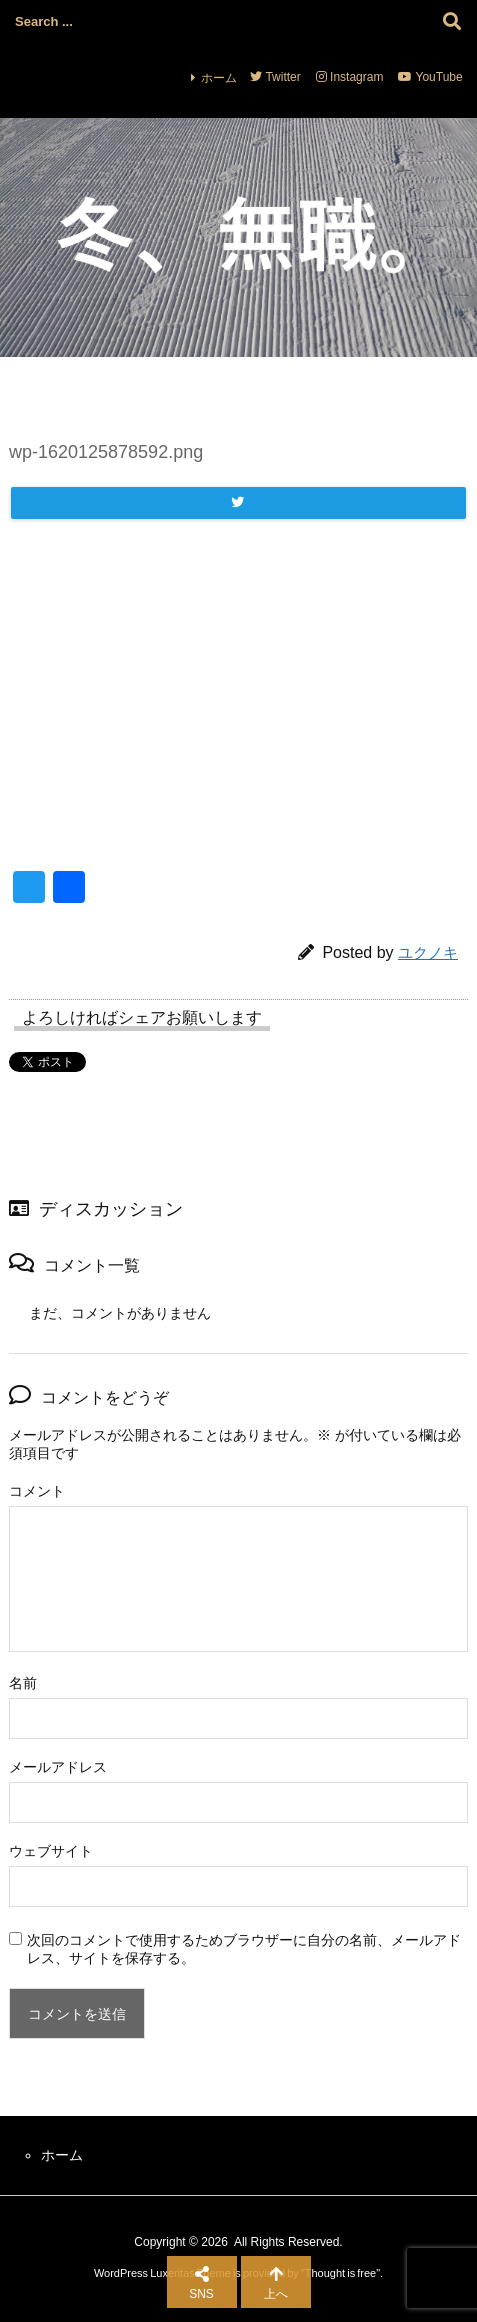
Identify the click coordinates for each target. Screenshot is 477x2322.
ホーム (219, 78)
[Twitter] (238, 503)
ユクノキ (428, 952)
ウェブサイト (51, 1851)
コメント (37, 1491)
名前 (23, 1683)
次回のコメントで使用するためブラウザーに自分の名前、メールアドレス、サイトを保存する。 (244, 1949)
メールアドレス (58, 1767)
